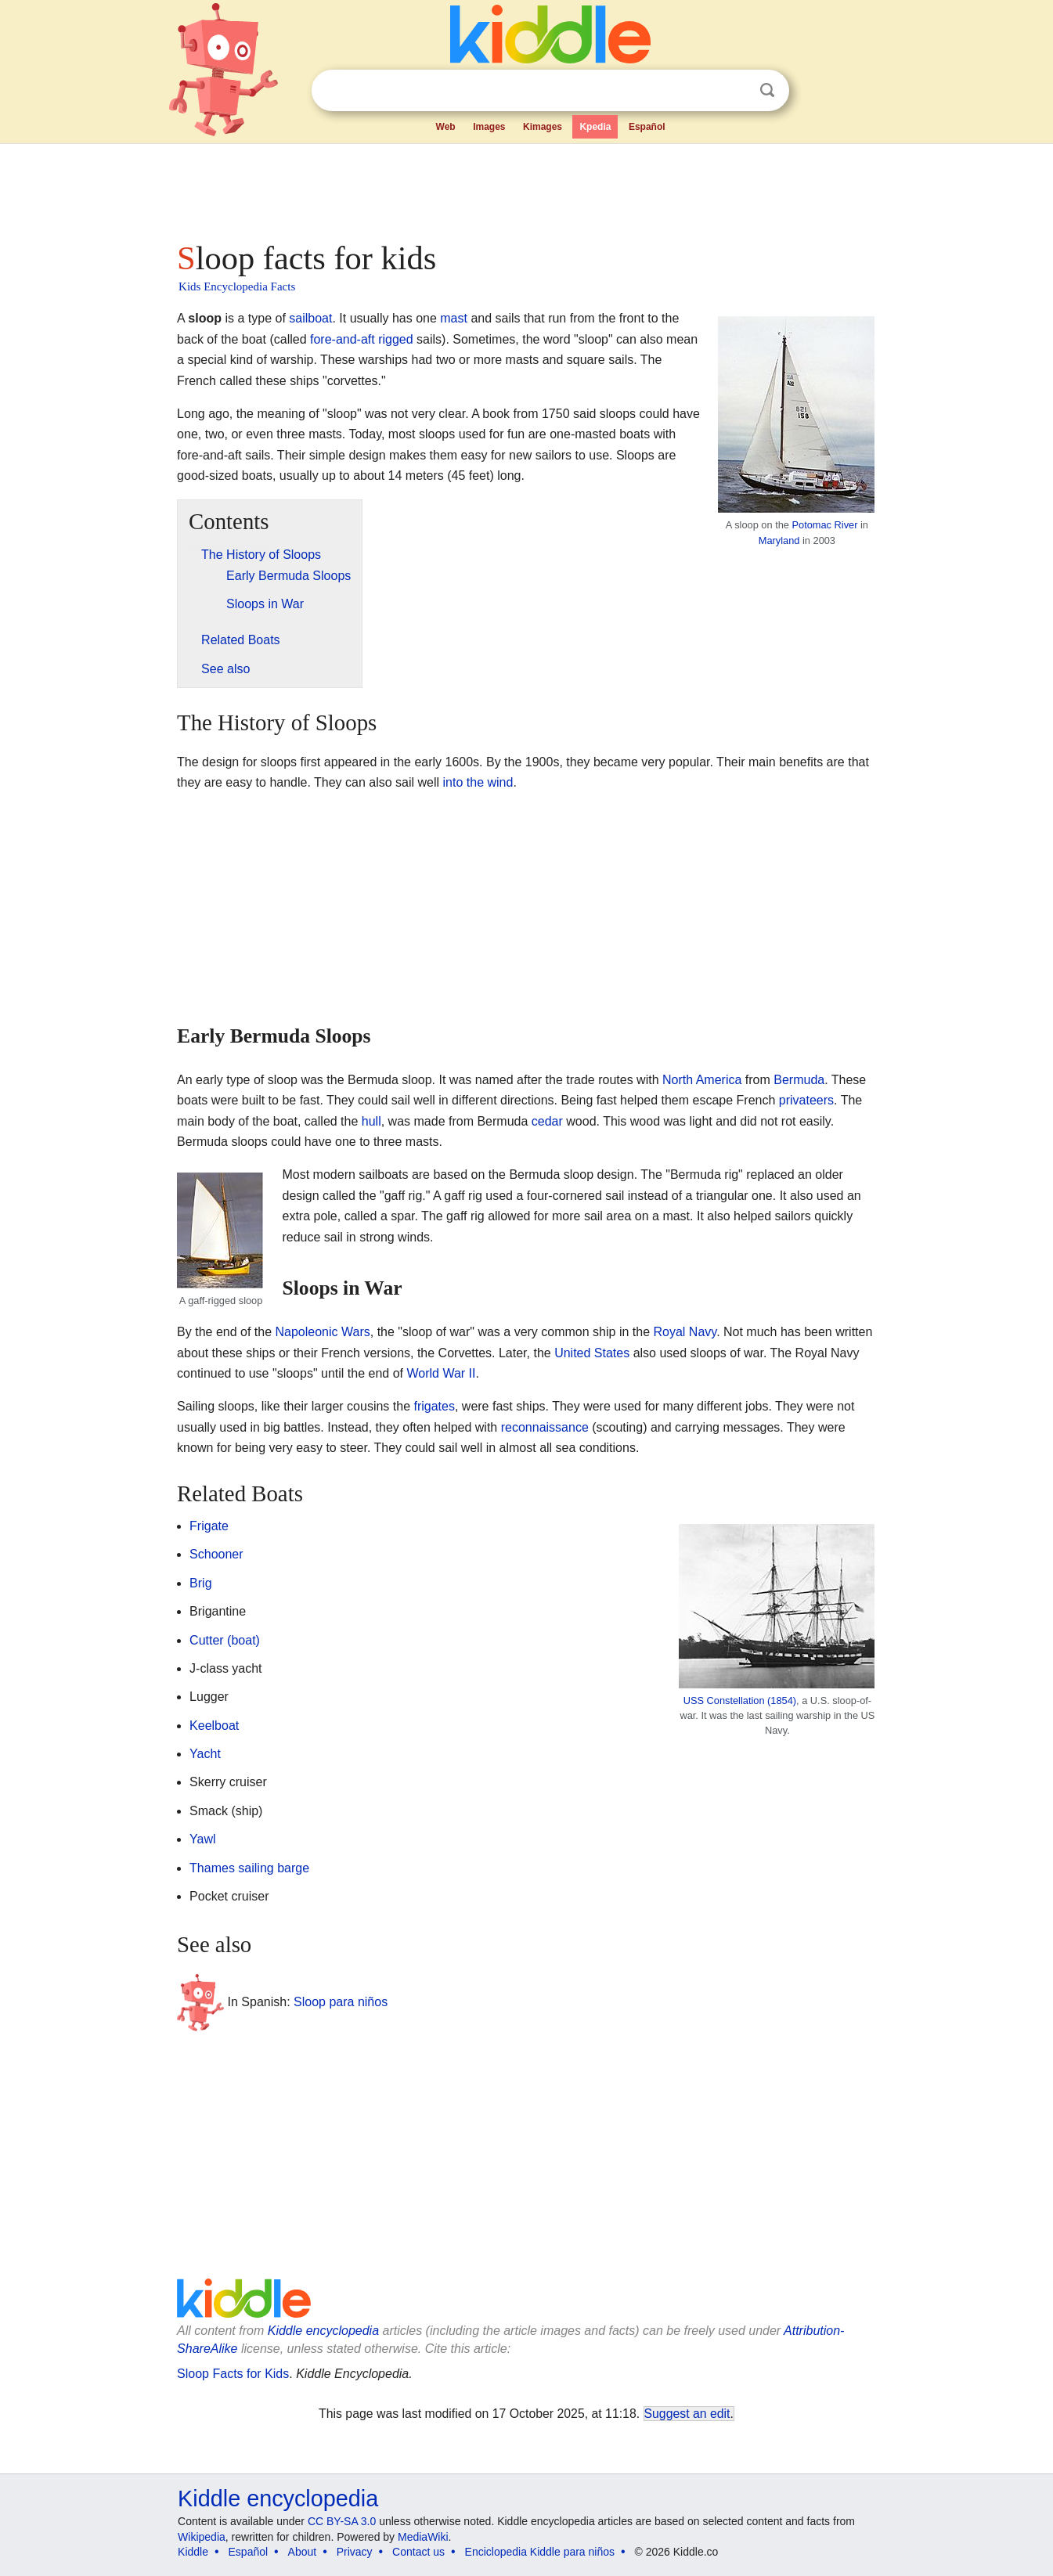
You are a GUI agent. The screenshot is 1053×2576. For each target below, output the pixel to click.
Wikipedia (201, 2537)
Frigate (209, 1526)
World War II (440, 1373)
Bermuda (799, 1079)
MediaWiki (423, 2537)
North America (701, 1079)
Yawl (202, 1839)
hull (371, 1121)
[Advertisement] (525, 188)
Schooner (216, 1554)
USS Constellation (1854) (739, 1700)
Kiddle (193, 2551)
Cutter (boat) (224, 1640)
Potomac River (825, 525)
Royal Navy (685, 1331)
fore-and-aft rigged (361, 339)
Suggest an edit (687, 2413)
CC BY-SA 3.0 (342, 2521)
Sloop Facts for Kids (233, 2373)
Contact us (418, 2551)
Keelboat (214, 1725)
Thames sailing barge (249, 1868)
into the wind (478, 782)
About (302, 2551)
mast (453, 318)
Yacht (205, 1753)
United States (591, 1353)
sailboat (310, 318)
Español (647, 126)
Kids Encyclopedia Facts (237, 286)
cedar (547, 1121)
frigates (433, 1406)
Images (489, 126)
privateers (806, 1100)
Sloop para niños (341, 2002)
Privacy (355, 2551)
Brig (200, 1583)
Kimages (542, 126)
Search (767, 90)
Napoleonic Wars (323, 1331)
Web (446, 126)
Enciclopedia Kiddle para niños (540, 2551)
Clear (735, 90)
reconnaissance (545, 1427)
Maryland (779, 540)
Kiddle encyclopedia (323, 2330)
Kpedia (595, 126)
